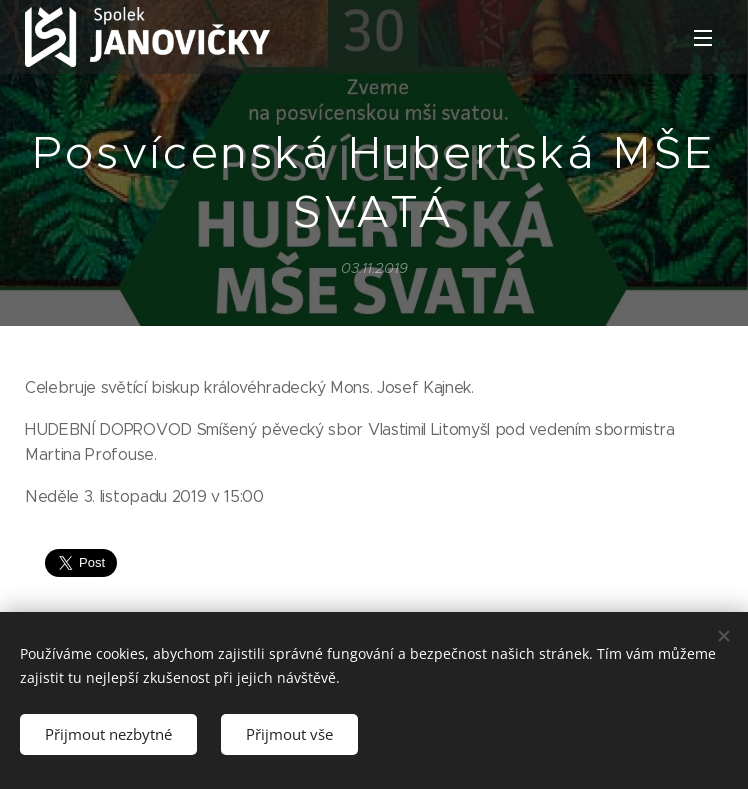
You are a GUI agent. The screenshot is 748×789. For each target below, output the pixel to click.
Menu (703, 38)
